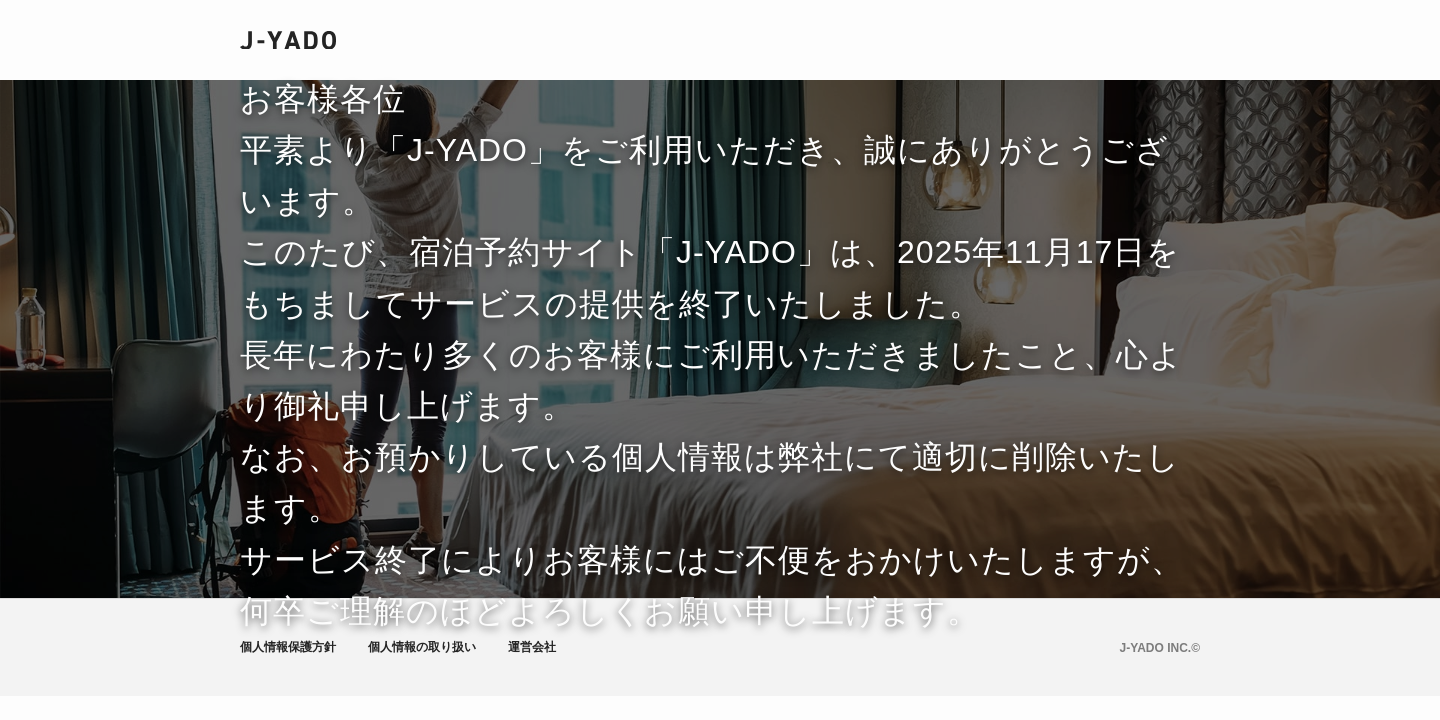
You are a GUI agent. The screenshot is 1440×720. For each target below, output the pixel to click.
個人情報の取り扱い (422, 647)
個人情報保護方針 (288, 647)
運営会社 (532, 647)
